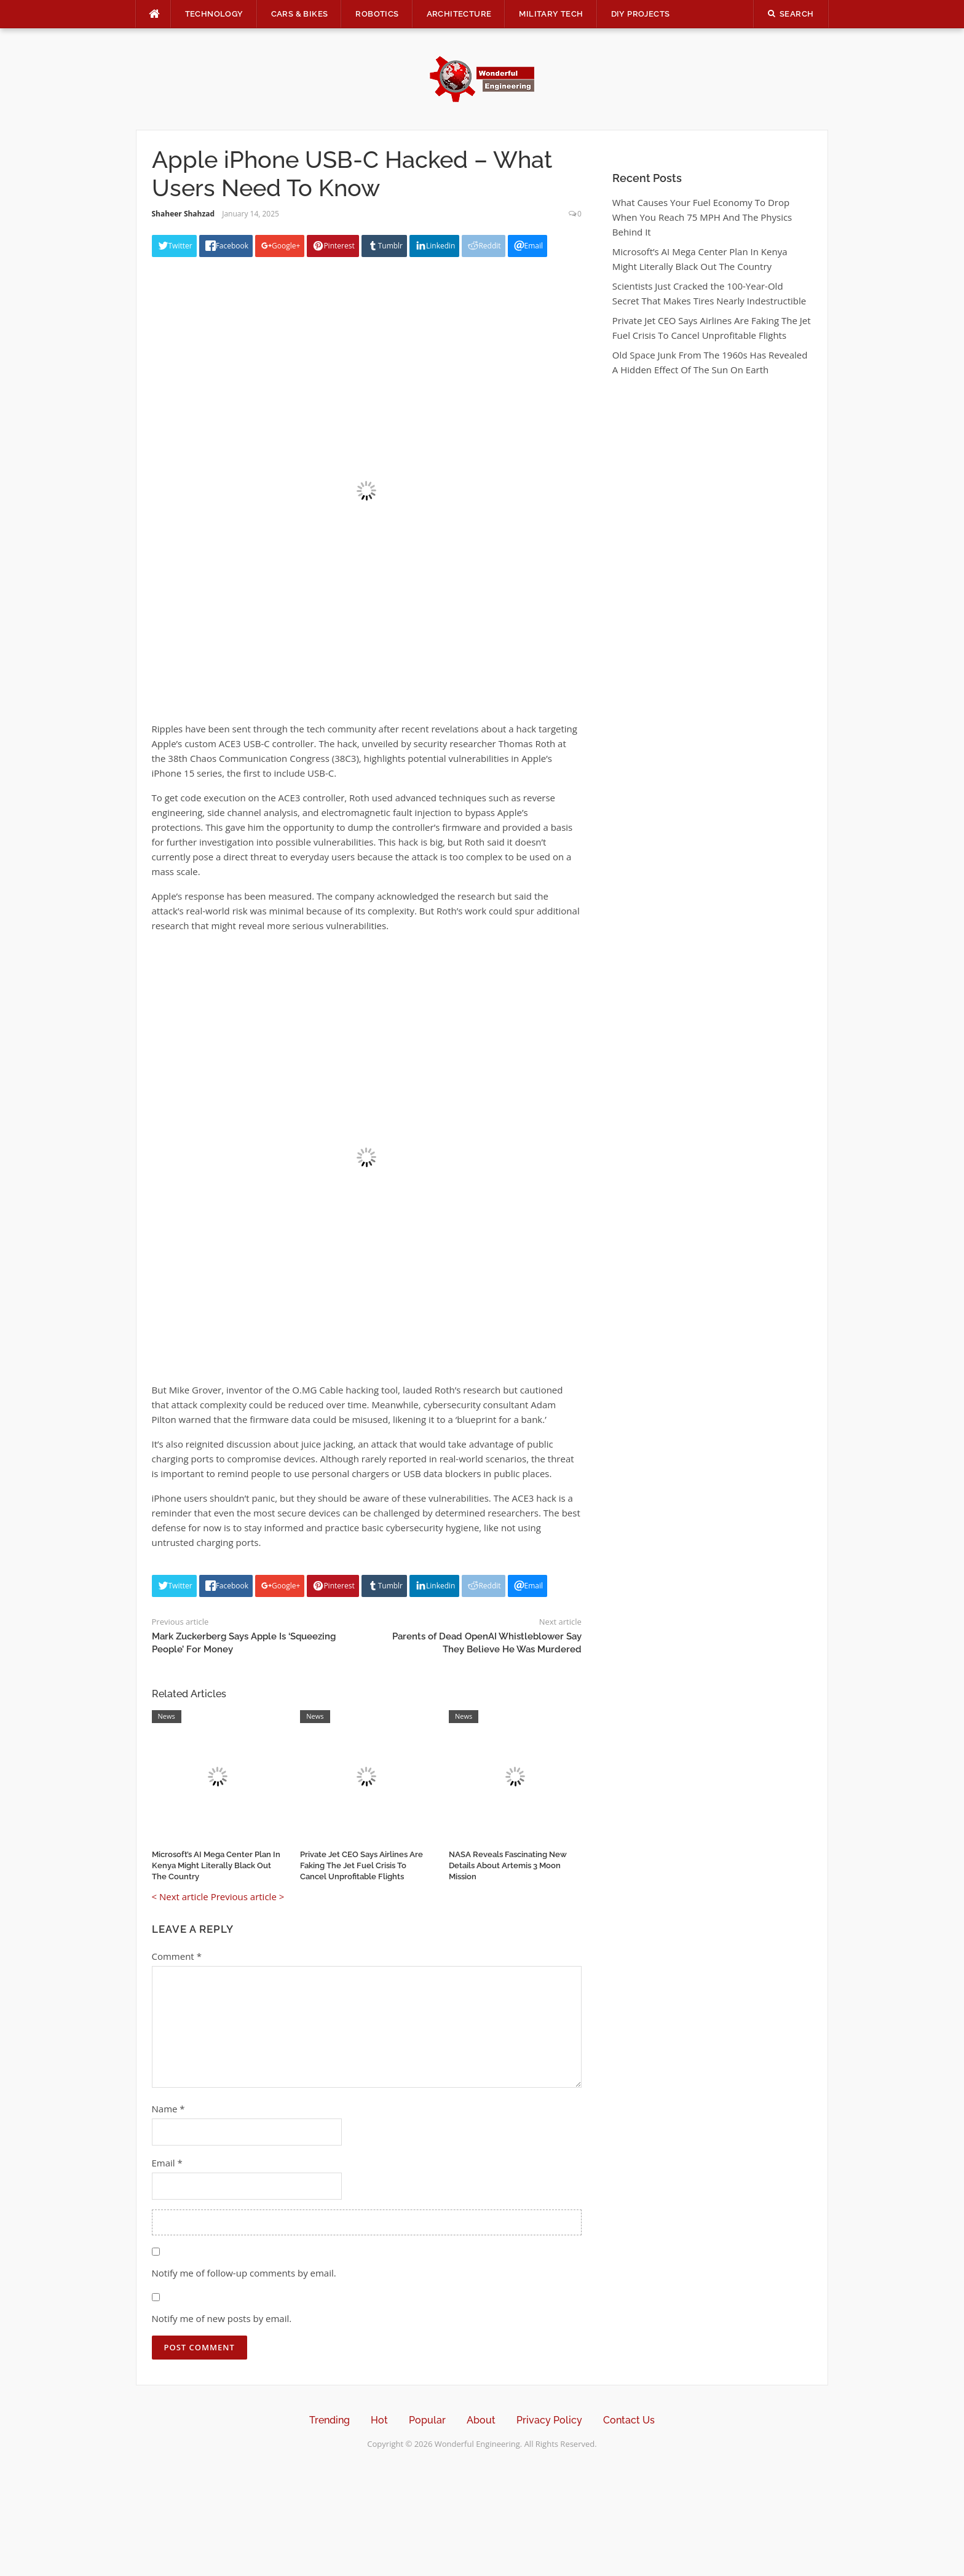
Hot (379, 2420)
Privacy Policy (549, 2420)
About (481, 2420)
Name (168, 2108)
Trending (329, 2420)
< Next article (180, 1896)
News (166, 1716)
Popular (427, 2420)
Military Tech (551, 13)
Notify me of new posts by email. (222, 2318)
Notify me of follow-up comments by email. (244, 2273)
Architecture (459, 13)
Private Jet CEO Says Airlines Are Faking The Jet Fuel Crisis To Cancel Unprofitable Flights (361, 1865)
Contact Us (629, 2420)
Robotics (376, 13)
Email (167, 2163)
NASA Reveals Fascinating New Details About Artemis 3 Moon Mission (508, 1865)
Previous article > (248, 1896)
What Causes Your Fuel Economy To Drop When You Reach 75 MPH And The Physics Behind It (702, 217)
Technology (214, 13)
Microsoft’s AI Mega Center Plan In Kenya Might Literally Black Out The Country (216, 1865)
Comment (177, 1956)
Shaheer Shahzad (183, 213)
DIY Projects (640, 13)
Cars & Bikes (299, 13)
